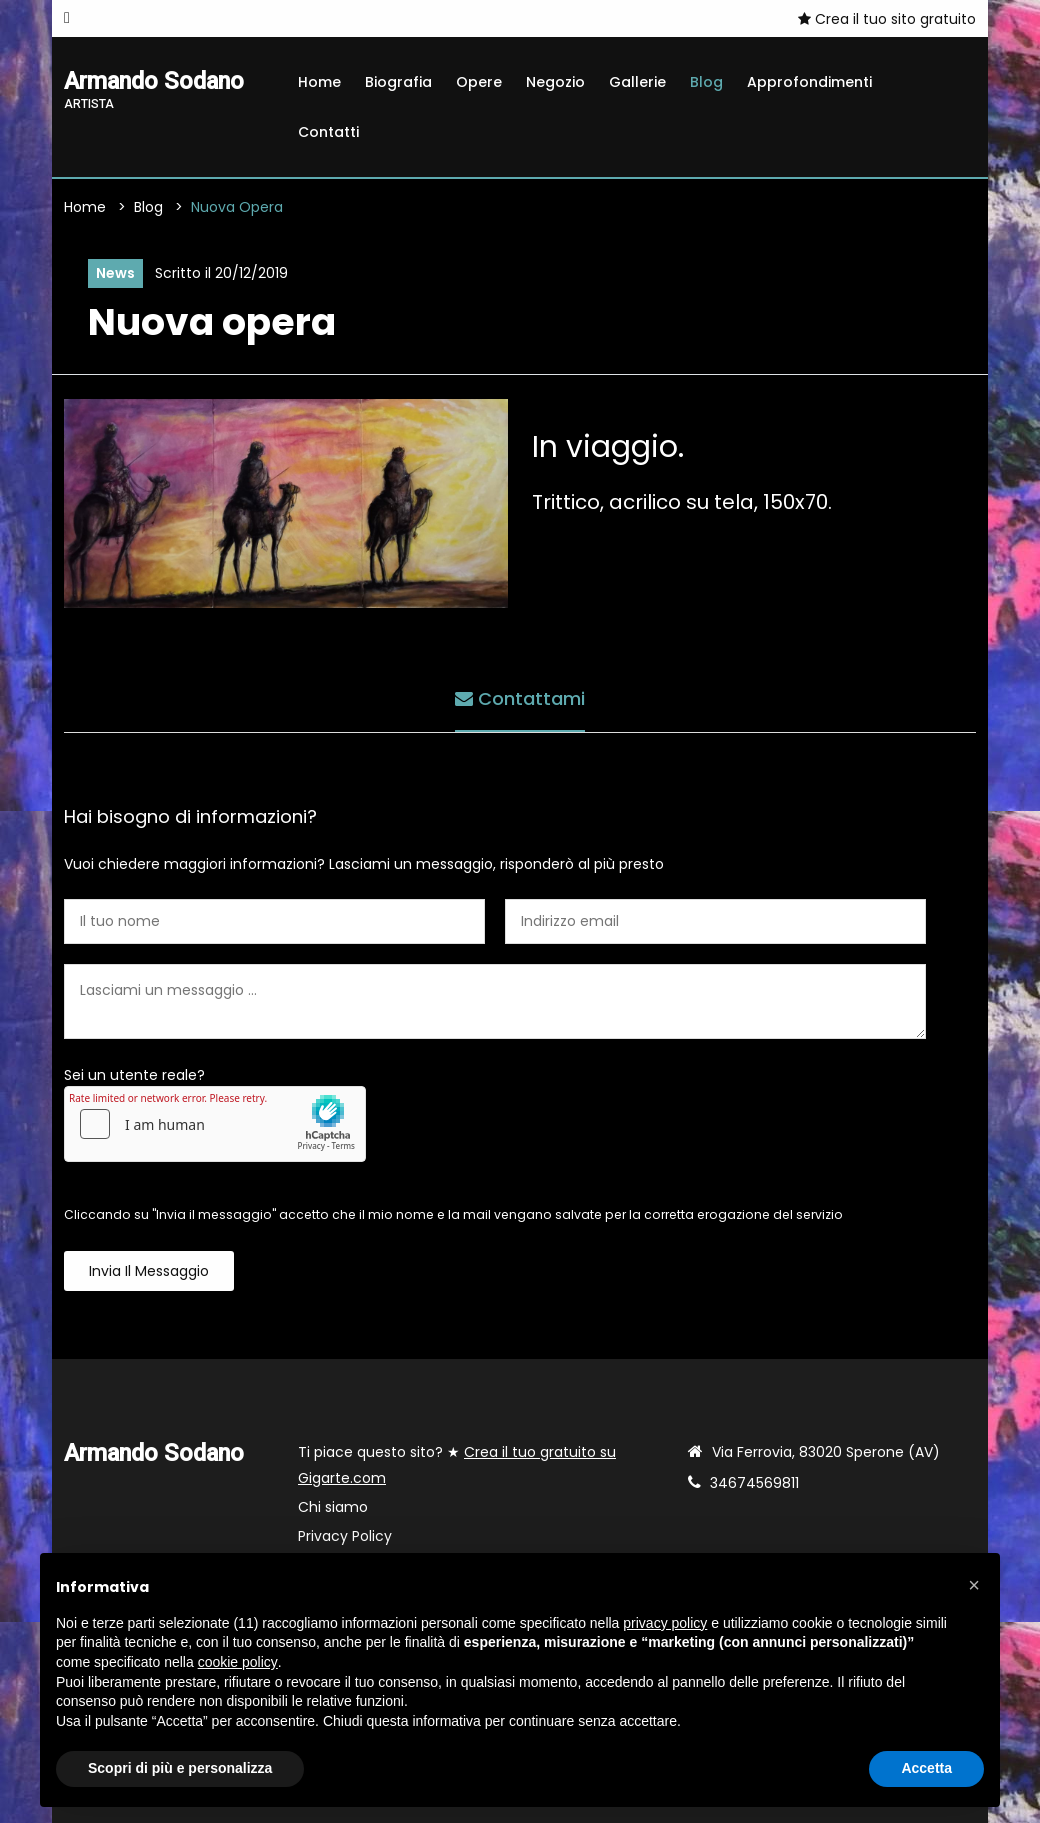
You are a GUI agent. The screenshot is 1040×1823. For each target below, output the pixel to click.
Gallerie (637, 82)
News (115, 273)
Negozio (555, 82)
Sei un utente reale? (134, 1075)
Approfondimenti (809, 82)
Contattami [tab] (520, 698)
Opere (479, 82)
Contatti (328, 132)
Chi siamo (333, 1507)
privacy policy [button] (665, 1623)
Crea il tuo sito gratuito (887, 19)
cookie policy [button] (238, 1662)
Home (319, 82)
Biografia (398, 82)
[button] (974, 1585)
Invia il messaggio (149, 1271)
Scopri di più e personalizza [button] (180, 1768)
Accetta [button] (926, 1768)
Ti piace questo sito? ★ (457, 1465)
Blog (706, 82)
